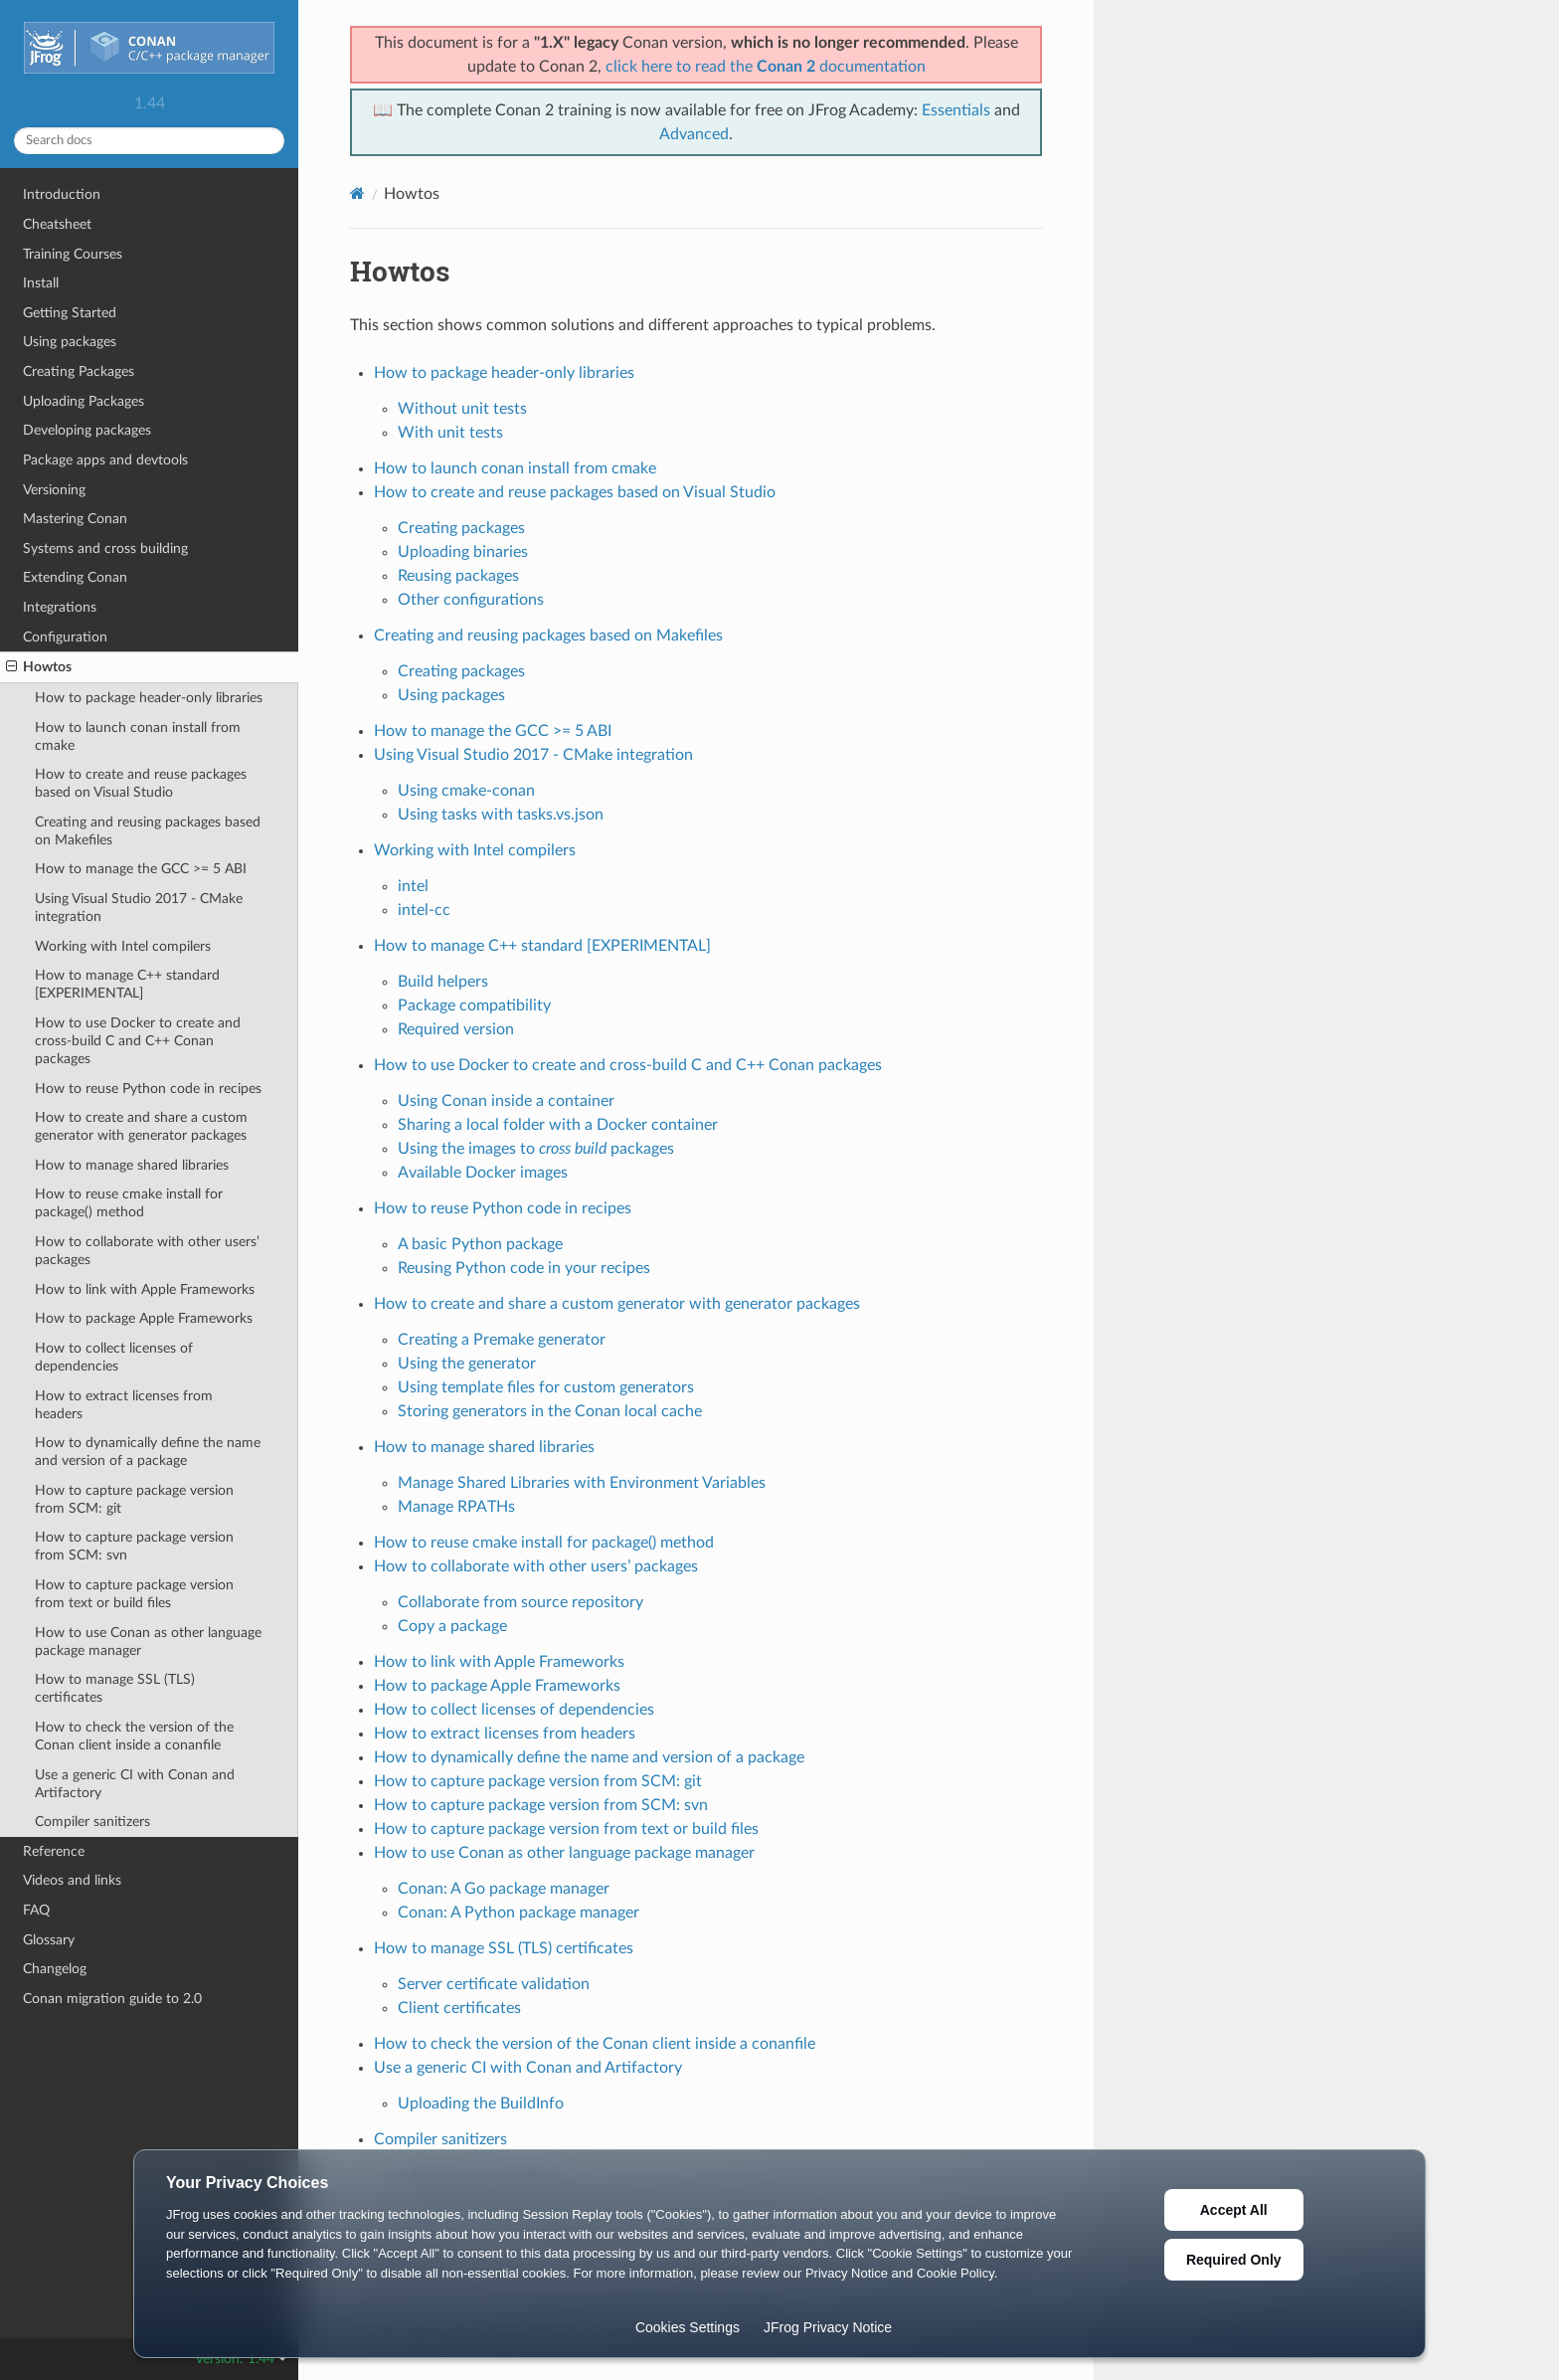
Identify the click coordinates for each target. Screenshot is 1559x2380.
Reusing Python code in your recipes (524, 1268)
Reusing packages (458, 576)
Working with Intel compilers (123, 946)
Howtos (39, 667)
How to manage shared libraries (132, 1165)
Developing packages (87, 430)
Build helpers (443, 982)
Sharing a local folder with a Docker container (558, 1125)
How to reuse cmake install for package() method (129, 1203)
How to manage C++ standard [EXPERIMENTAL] (127, 984)
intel (413, 886)
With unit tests (450, 433)
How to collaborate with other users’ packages (147, 1250)
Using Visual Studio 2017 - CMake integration (139, 907)
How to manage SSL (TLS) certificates (115, 1688)
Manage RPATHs (456, 1507)
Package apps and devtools (105, 460)
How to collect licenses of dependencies (114, 1357)
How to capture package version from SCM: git (134, 1499)
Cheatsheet (57, 224)
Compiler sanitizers (92, 1821)
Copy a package (452, 1626)
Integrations (59, 607)
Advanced (694, 134)
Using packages (69, 341)
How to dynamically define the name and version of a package (147, 1451)
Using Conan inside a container (506, 1101)
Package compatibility (474, 1005)
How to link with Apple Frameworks (145, 1289)
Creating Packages (78, 371)
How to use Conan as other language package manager (148, 1641)
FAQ (36, 1910)
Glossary (49, 1939)
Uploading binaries (463, 552)
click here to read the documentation (766, 67)
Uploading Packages (83, 401)
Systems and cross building (105, 548)
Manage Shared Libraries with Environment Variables (582, 1483)
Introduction (61, 194)
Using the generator (467, 1364)
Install (41, 282)
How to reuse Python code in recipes (148, 1088)
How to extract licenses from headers (124, 1404)
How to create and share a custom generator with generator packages (141, 1126)
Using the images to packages (536, 1149)
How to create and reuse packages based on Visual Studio (141, 783)
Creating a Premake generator (502, 1340)
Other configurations (471, 600)
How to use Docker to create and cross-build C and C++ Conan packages (138, 1040)
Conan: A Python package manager (518, 1913)
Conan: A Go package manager (503, 1889)
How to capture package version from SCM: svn (134, 1546)
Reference (54, 1851)
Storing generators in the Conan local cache (550, 1411)
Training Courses (72, 254)
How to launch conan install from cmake (138, 736)
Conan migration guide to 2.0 (112, 1998)
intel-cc (424, 910)
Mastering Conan (75, 518)
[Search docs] (149, 140)
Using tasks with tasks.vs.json (501, 815)
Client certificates (459, 2008)
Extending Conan (75, 577)
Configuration (65, 637)
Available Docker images (483, 1173)
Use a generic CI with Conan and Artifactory (135, 1783)
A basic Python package (480, 1244)
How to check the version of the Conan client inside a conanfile (134, 1736)
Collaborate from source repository (520, 1602)
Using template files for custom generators (546, 1387)
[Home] (357, 193)
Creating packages (461, 528)
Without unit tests (462, 409)
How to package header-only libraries (148, 697)
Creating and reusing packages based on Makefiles (147, 831)
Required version (456, 1029)
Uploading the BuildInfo (481, 2103)
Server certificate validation (494, 1984)
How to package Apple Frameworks (144, 1318)
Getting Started (69, 312)
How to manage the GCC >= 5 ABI (141, 868)
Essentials (956, 110)
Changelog (55, 1968)
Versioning (54, 489)
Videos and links (72, 1880)
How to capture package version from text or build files (134, 1593)
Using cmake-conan (466, 791)
